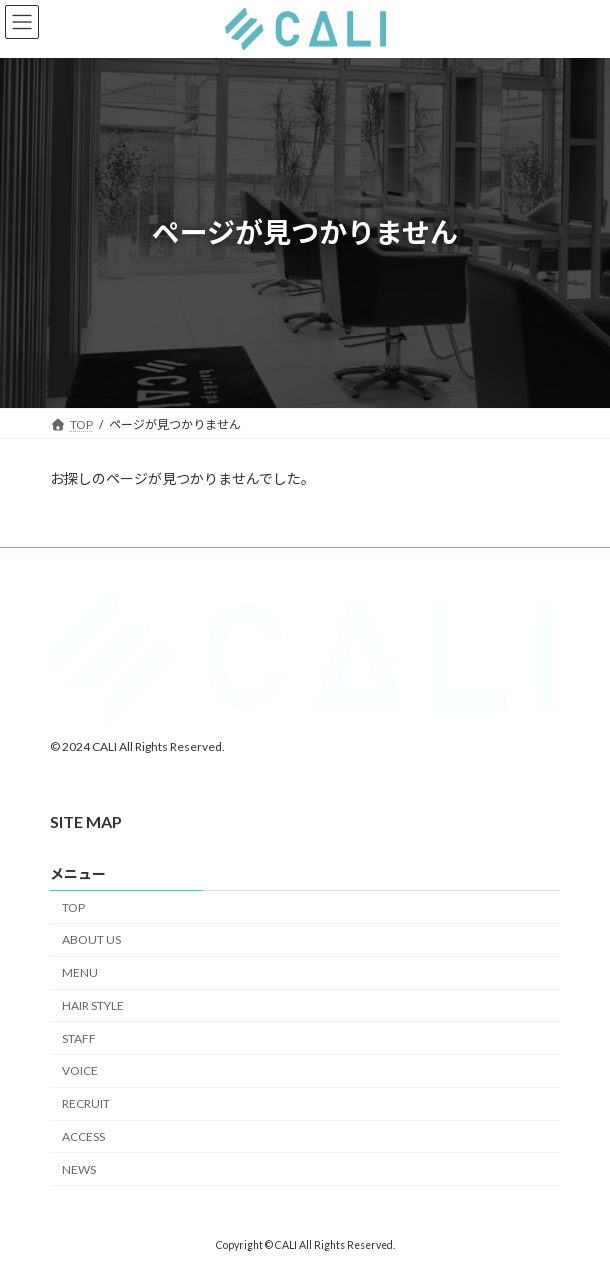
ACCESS (83, 1136)
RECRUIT (86, 1103)
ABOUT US (91, 939)
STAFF (79, 1037)
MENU (80, 972)
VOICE (80, 1070)
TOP (73, 906)
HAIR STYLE (93, 1005)
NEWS (79, 1169)
